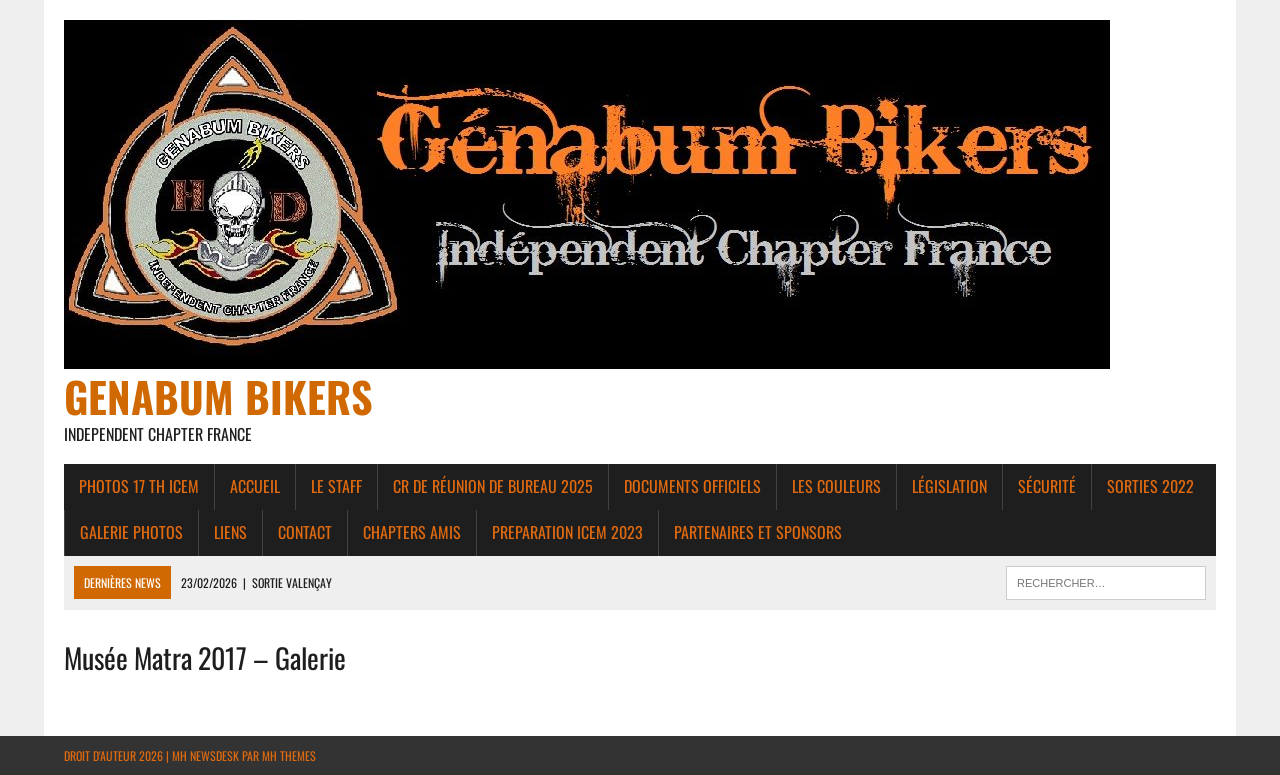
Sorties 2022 (1150, 486)
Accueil (255, 486)
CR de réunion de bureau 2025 (493, 486)
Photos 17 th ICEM (139, 486)
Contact (305, 532)
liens (230, 532)
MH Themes (289, 755)
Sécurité (1047, 486)
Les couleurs (836, 486)
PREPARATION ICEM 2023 (567, 532)
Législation (949, 486)
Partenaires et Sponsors (758, 532)
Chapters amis (412, 532)
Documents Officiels (692, 486)
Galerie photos (131, 532)
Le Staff (336, 486)
